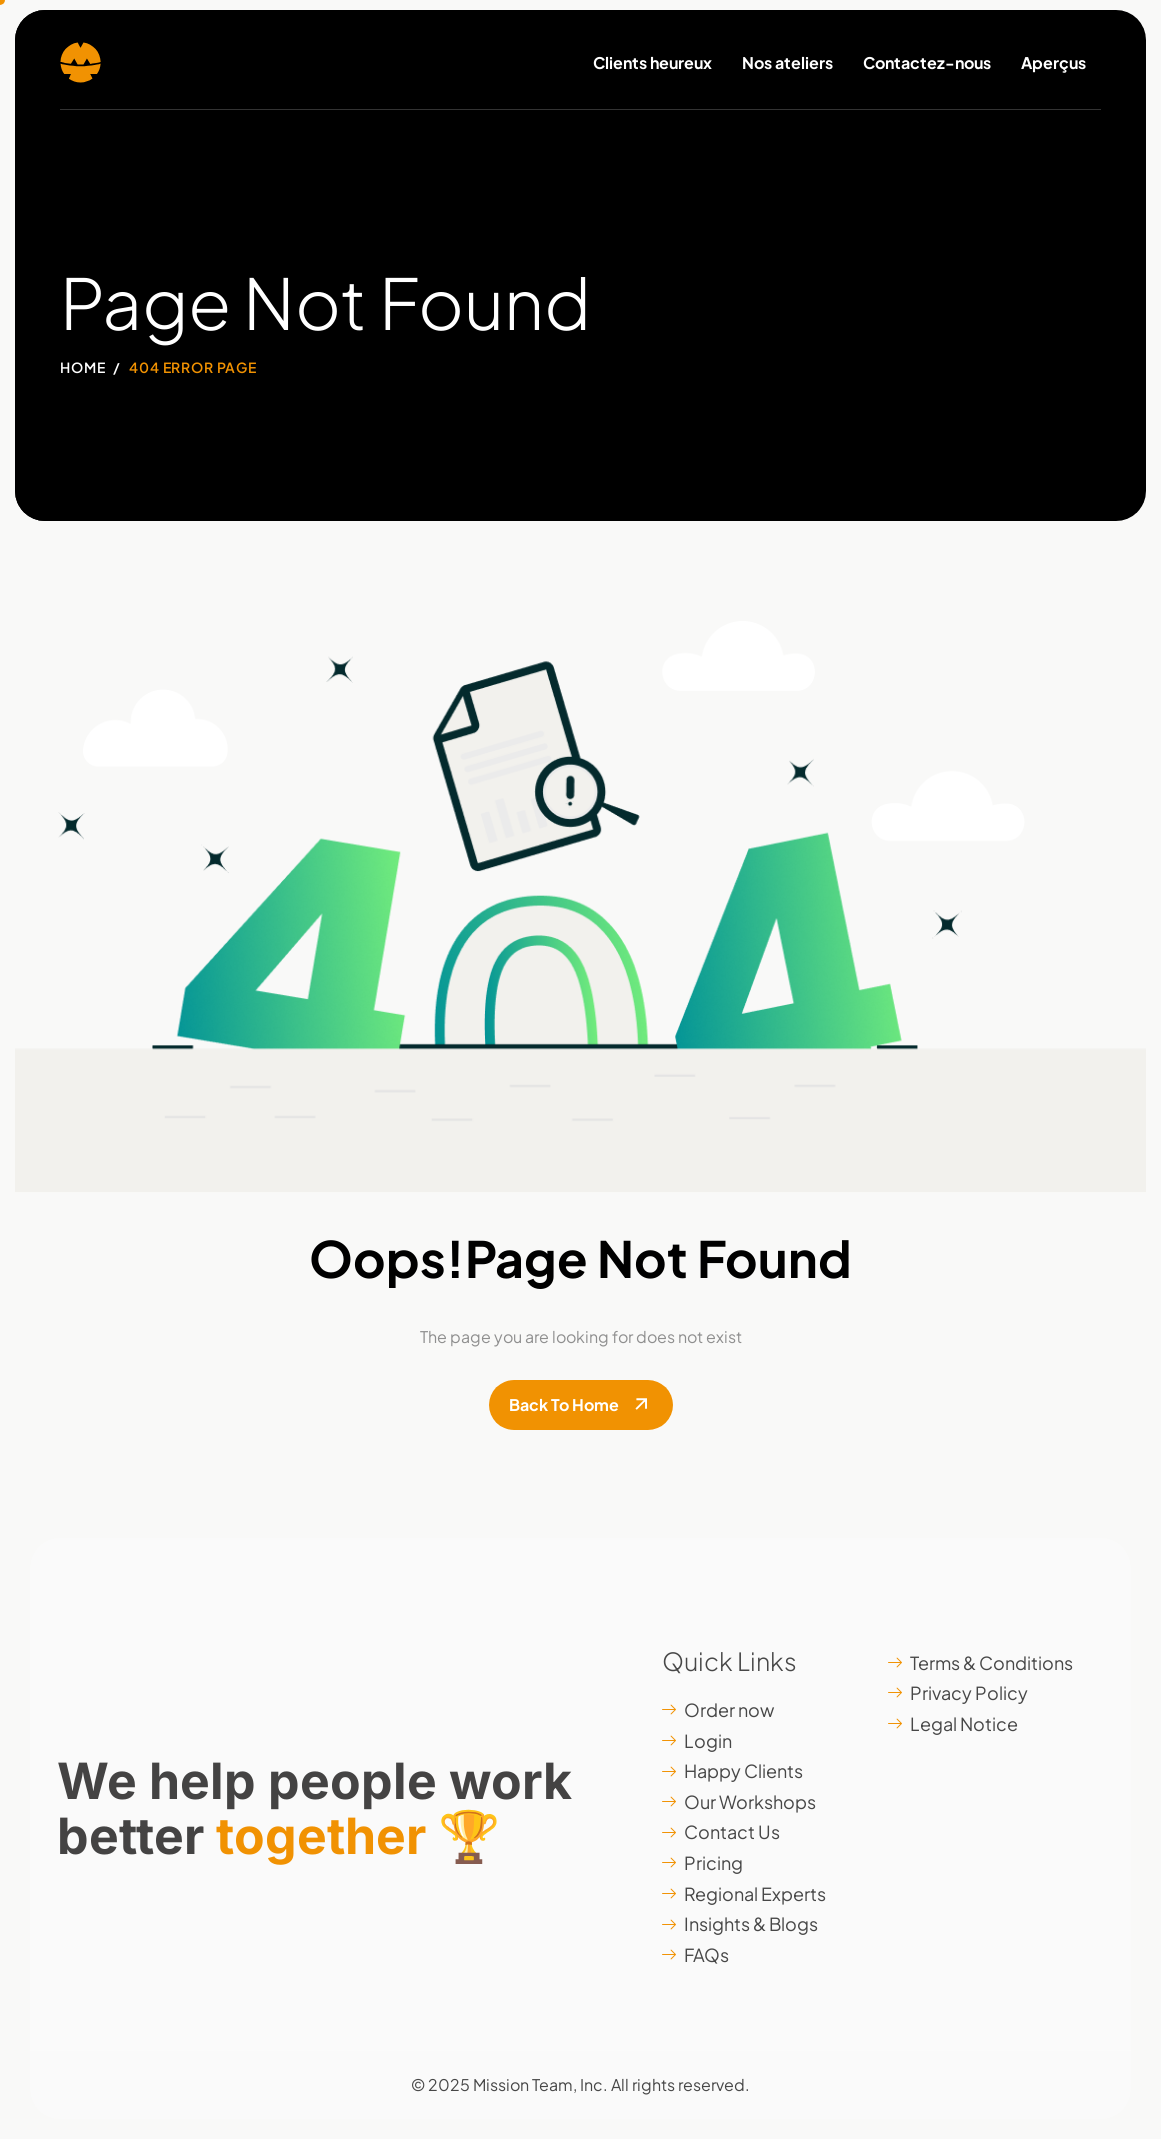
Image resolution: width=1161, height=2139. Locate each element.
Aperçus (1053, 62)
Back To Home (564, 1404)
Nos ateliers (787, 62)
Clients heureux (652, 62)
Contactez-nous (927, 62)
